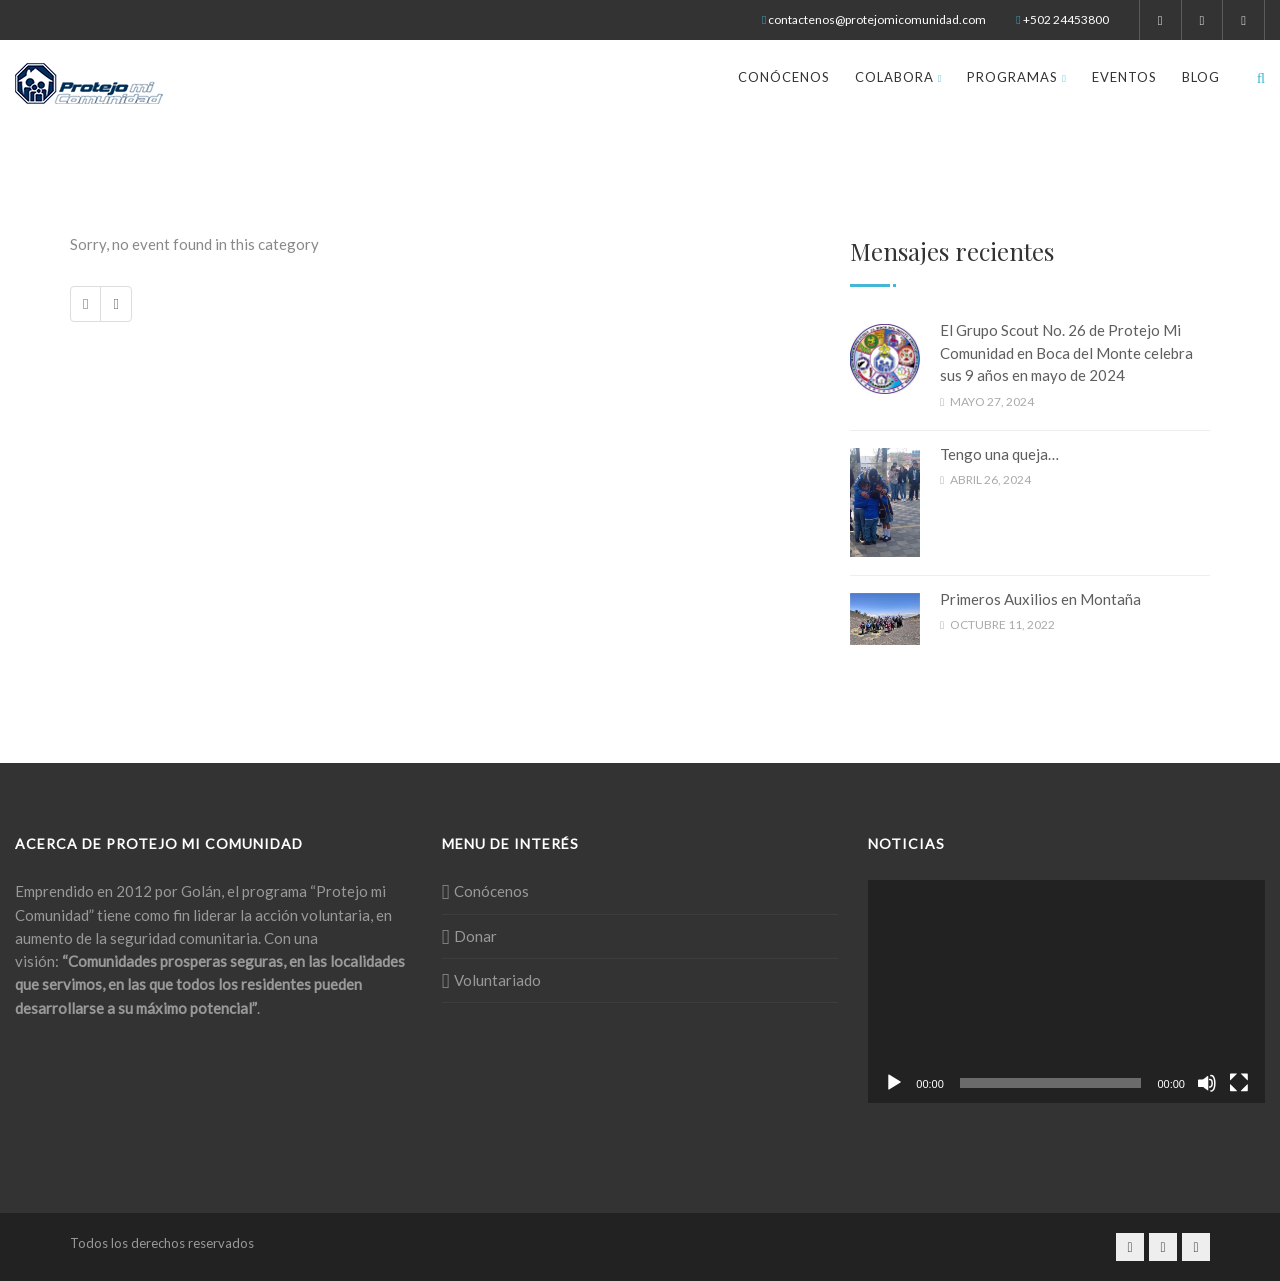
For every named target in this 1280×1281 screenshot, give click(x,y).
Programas (1017, 77)
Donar (475, 936)
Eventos (1124, 77)
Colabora (899, 77)
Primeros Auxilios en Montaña (1040, 599)
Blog (1201, 77)
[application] (1066, 991)
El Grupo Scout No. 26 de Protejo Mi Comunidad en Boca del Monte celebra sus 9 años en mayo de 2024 (1066, 352)
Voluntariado (497, 980)
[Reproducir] (894, 1083)
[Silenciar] (1207, 1083)
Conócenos (784, 77)
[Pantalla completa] (1239, 1083)
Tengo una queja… (999, 454)
